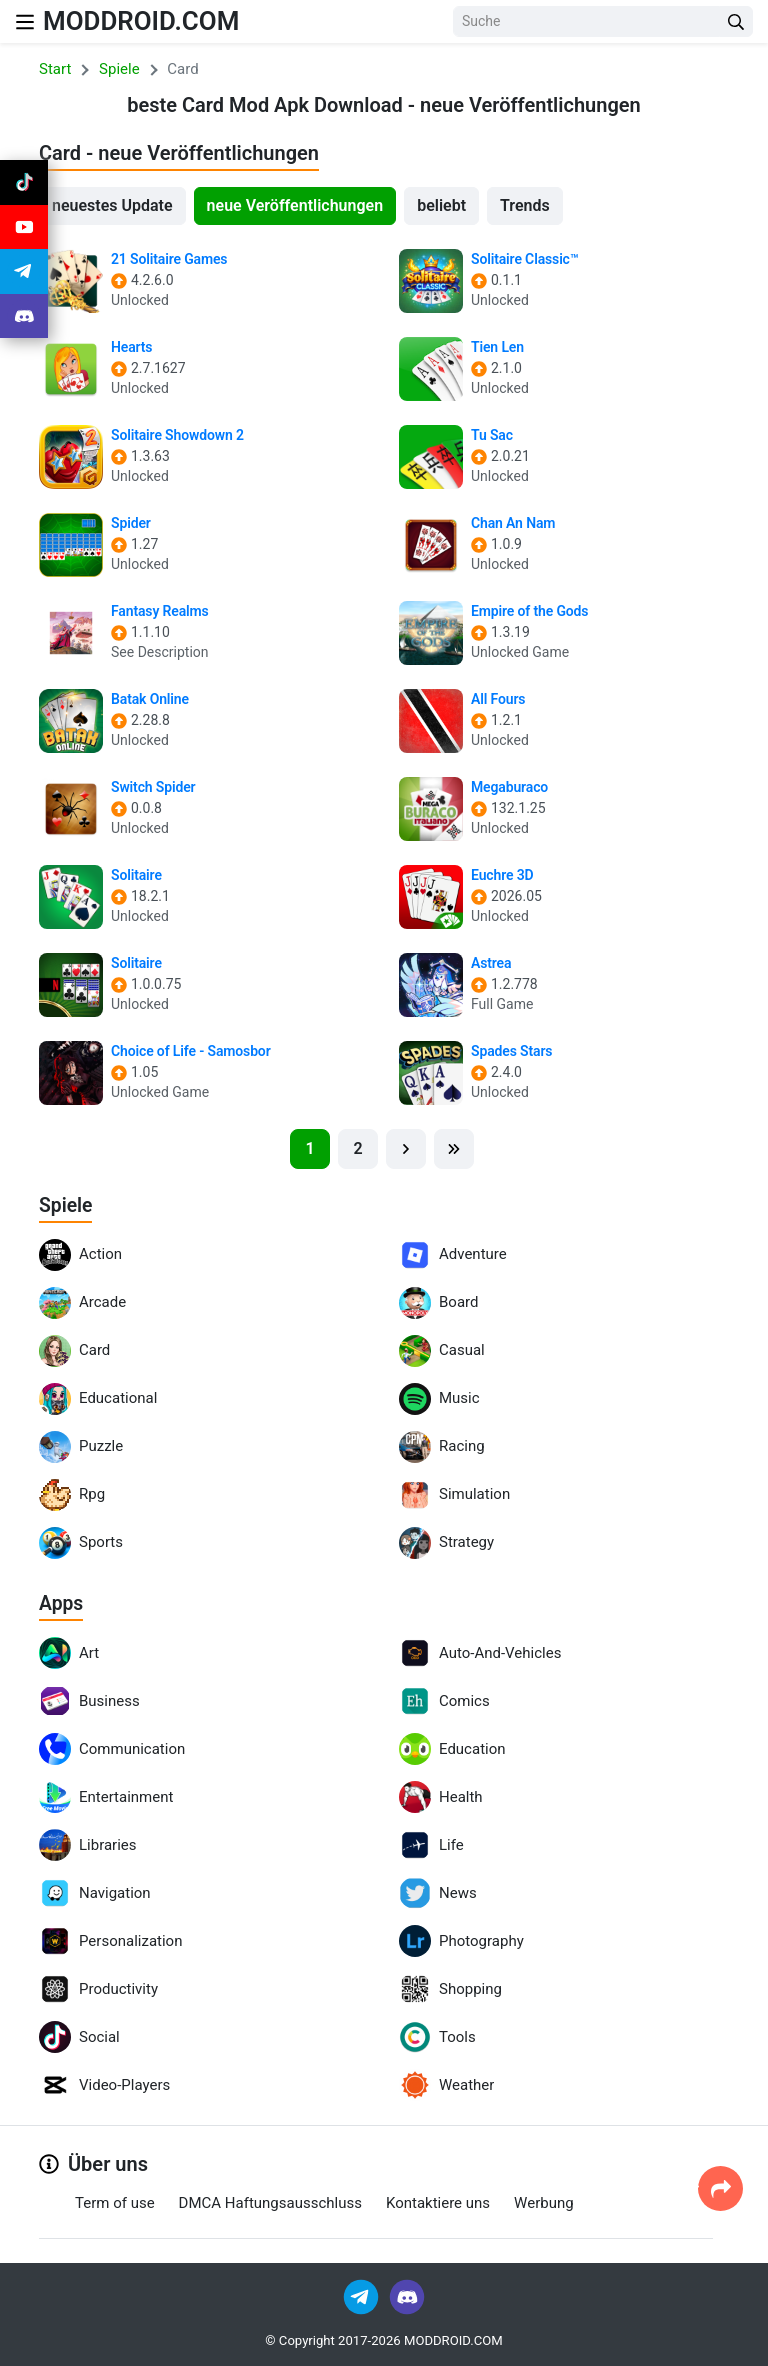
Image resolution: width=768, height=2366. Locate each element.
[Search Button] (736, 21)
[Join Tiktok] (24, 184)
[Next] (406, 1149)
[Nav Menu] (25, 21)
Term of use (115, 2202)
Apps (62, 1603)
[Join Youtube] (24, 232)
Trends (525, 205)
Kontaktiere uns (438, 2202)
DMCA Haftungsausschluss (270, 2202)
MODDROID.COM (149, 20)
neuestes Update (112, 205)
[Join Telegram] (362, 2295)
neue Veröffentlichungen (295, 205)
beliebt (441, 205)
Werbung (544, 2202)
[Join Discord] (407, 2295)
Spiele (66, 1205)
